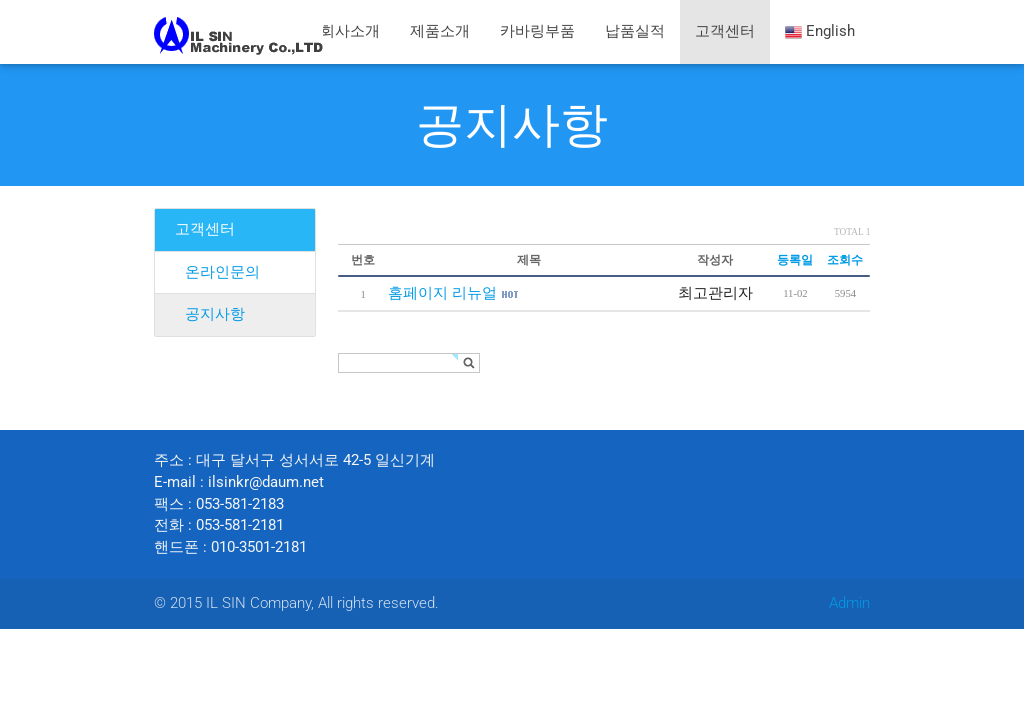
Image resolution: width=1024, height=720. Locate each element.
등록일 (795, 259)
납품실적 (635, 31)
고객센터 (725, 31)
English (820, 32)
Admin (849, 603)
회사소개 (350, 31)
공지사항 (512, 124)
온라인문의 (222, 272)
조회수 (845, 259)
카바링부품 (537, 31)
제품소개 (440, 31)
